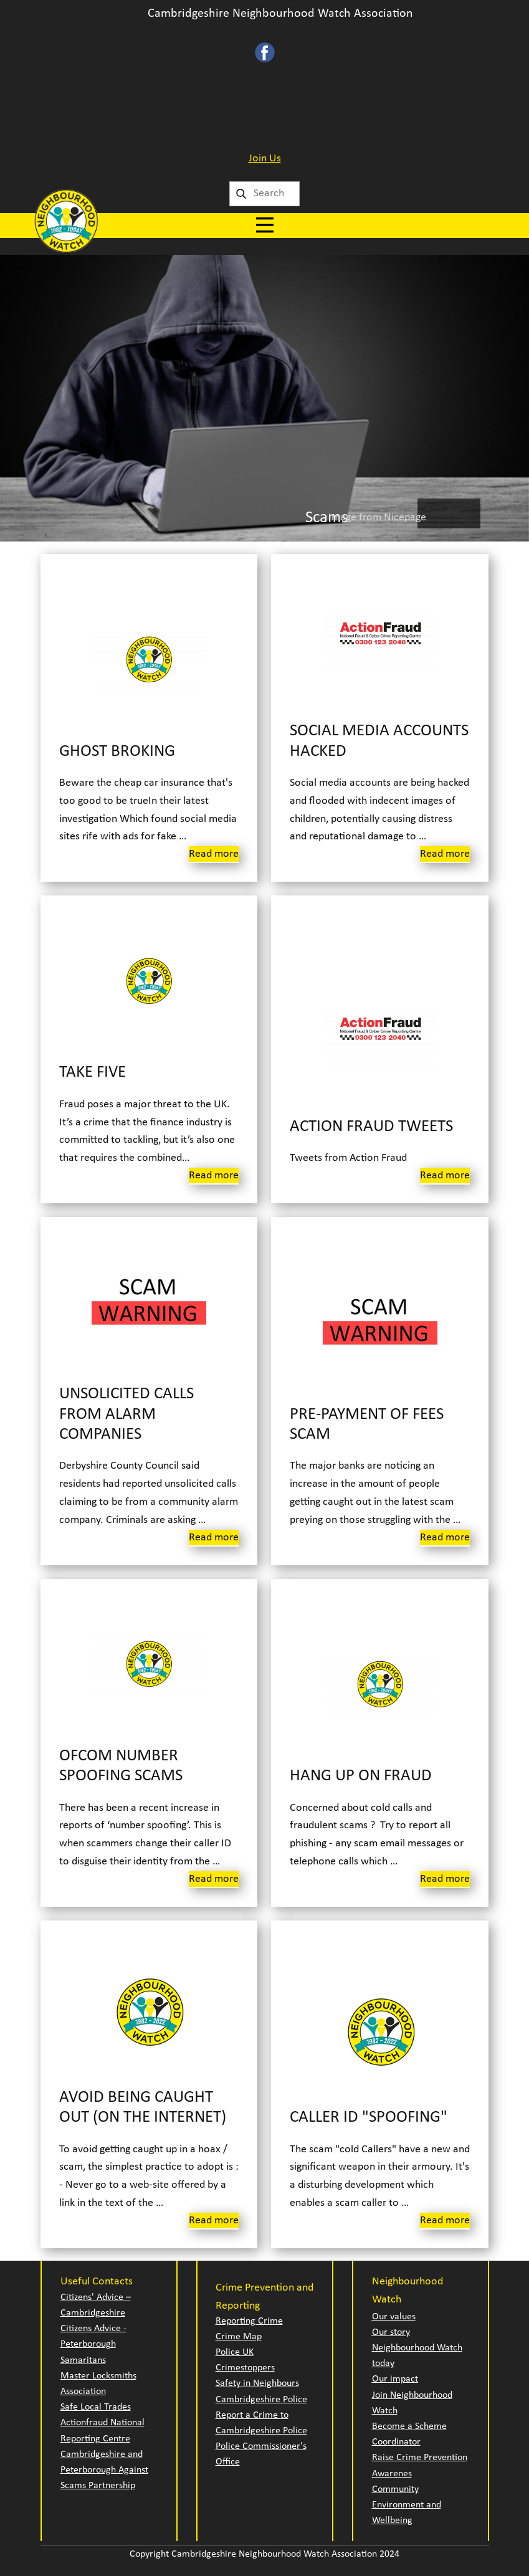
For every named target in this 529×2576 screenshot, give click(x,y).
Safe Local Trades (95, 2407)
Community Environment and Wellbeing (406, 2505)
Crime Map (239, 2337)
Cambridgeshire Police (261, 2400)
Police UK (235, 2352)
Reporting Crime (249, 2321)
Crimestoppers (245, 2368)
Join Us (265, 159)
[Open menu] (265, 225)
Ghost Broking (117, 751)
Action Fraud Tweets (371, 1127)
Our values (394, 2317)
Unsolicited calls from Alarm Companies (126, 1414)
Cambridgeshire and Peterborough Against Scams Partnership (104, 2470)
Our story (391, 2332)
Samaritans (83, 2360)
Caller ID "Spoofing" (368, 2117)
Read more (214, 854)
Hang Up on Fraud (361, 1776)
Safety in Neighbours (257, 2383)
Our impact (395, 2379)
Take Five (92, 1072)
